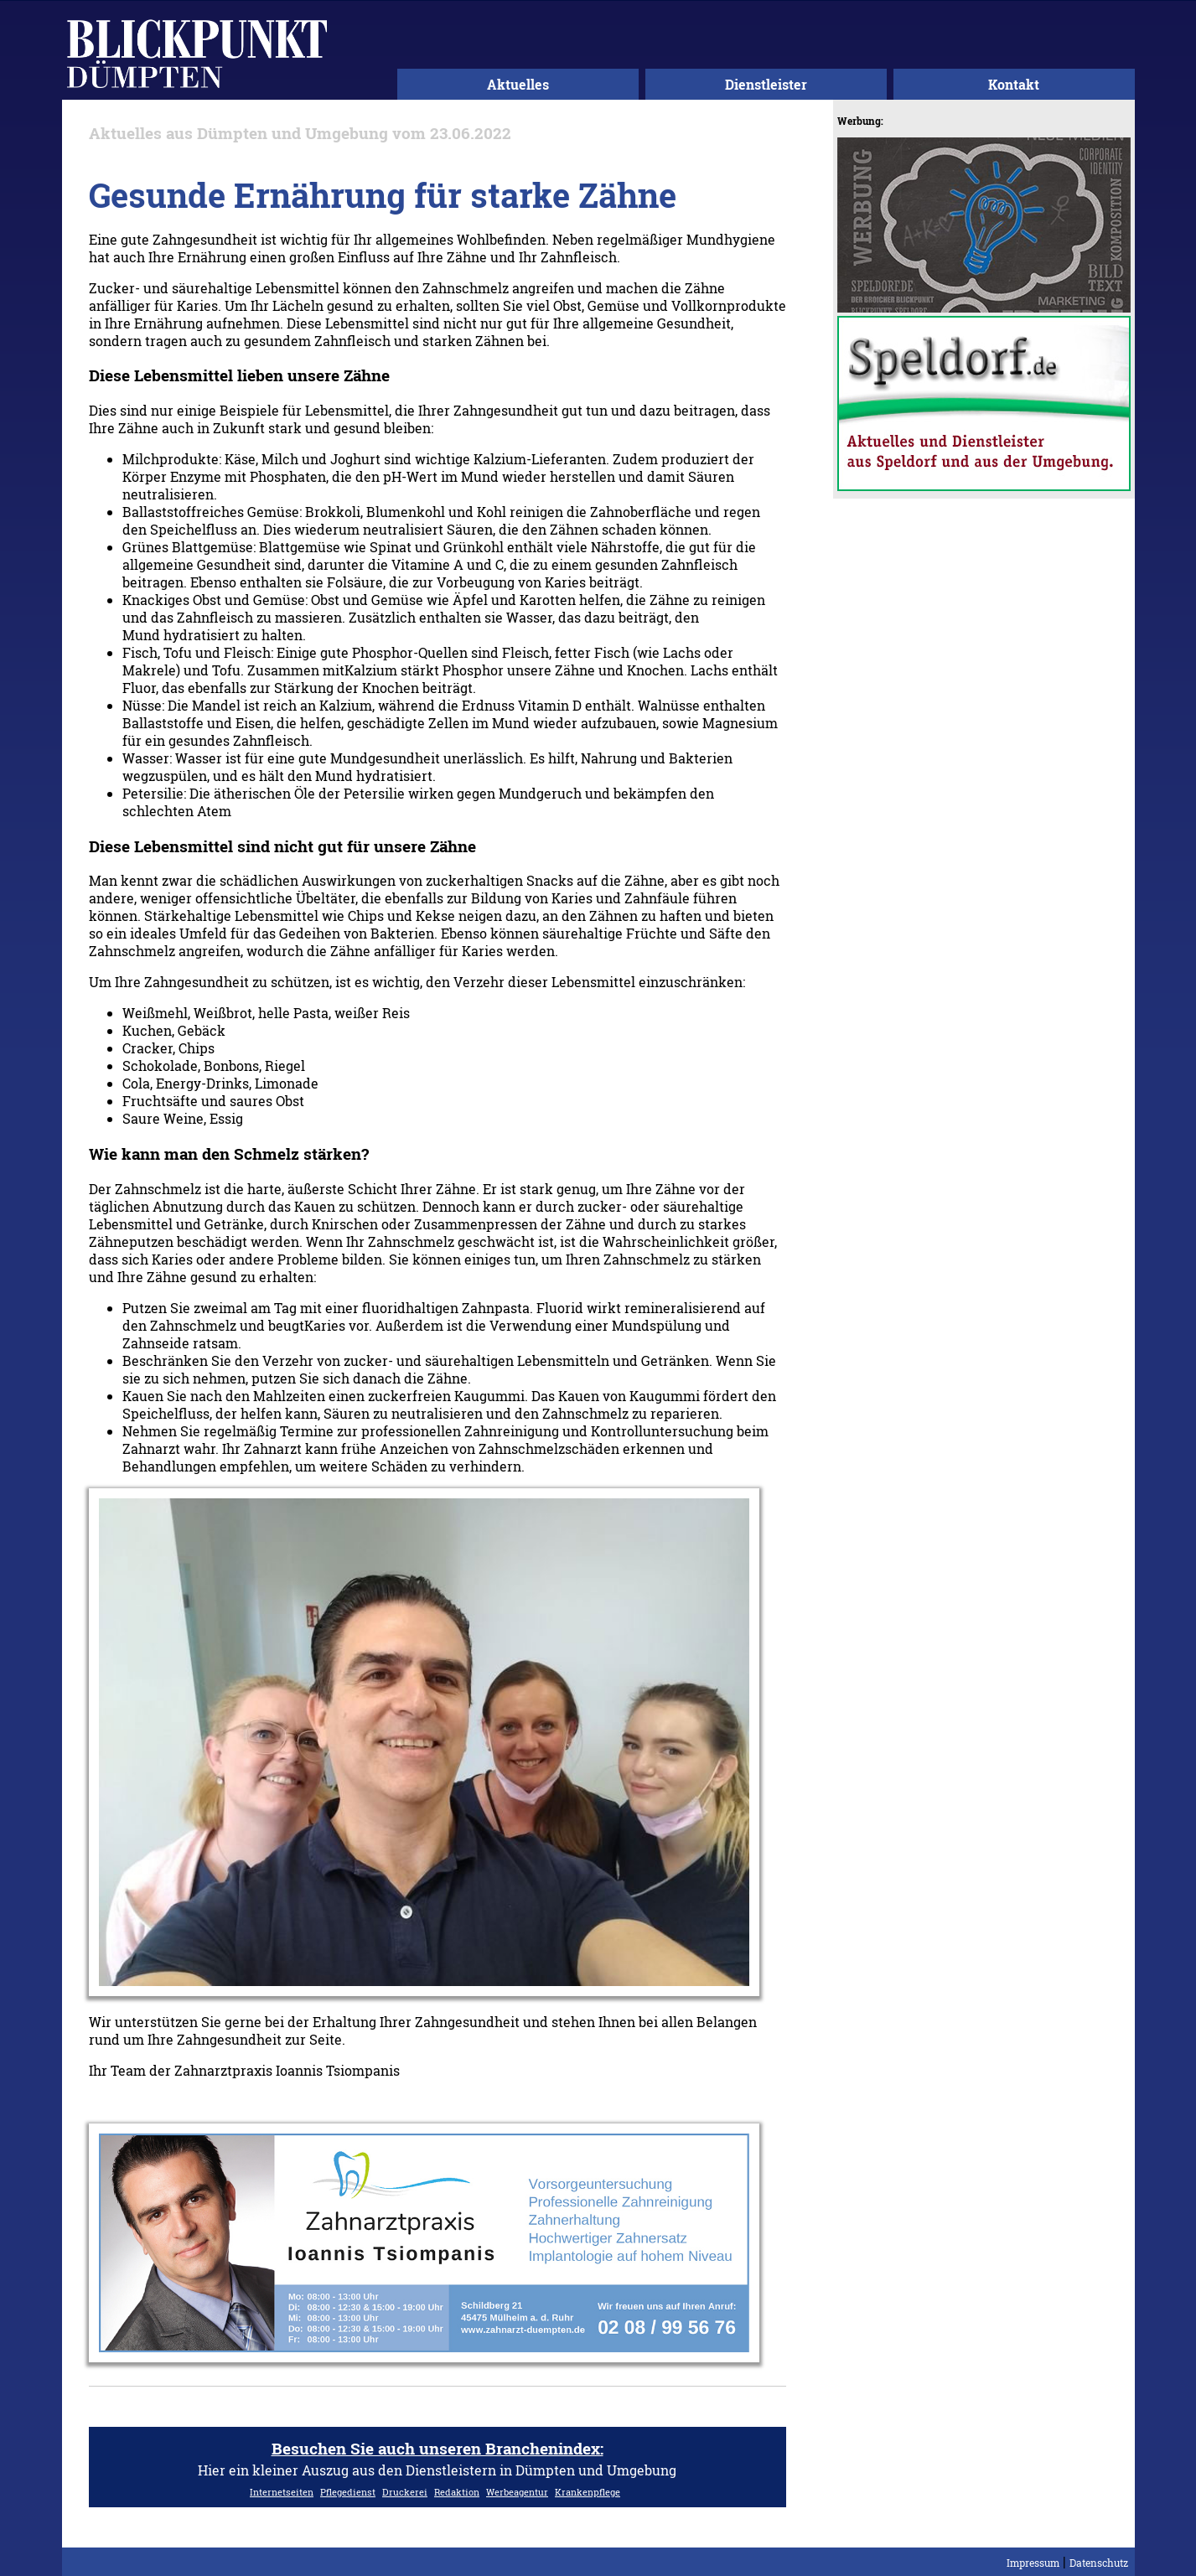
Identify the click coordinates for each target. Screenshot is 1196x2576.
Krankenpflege (587, 2491)
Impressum (1033, 2562)
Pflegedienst (347, 2491)
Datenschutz (1098, 2562)
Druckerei (404, 2491)
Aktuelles (518, 84)
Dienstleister (766, 84)
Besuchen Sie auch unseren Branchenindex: (437, 2448)
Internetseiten (281, 2491)
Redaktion (456, 2491)
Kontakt (1013, 84)
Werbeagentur (517, 2491)
